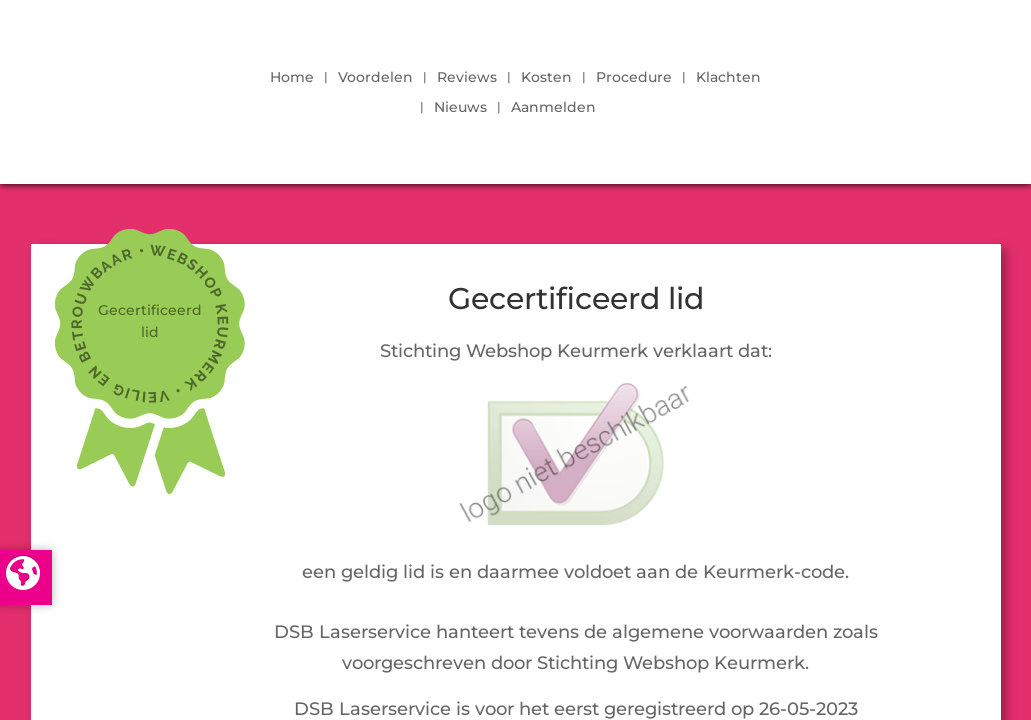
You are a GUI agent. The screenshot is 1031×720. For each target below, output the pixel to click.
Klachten (728, 78)
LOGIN (873, 87)
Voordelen (375, 78)
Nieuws (460, 108)
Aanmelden (553, 108)
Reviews (467, 78)
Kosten (546, 78)
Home (292, 78)
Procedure (634, 78)
